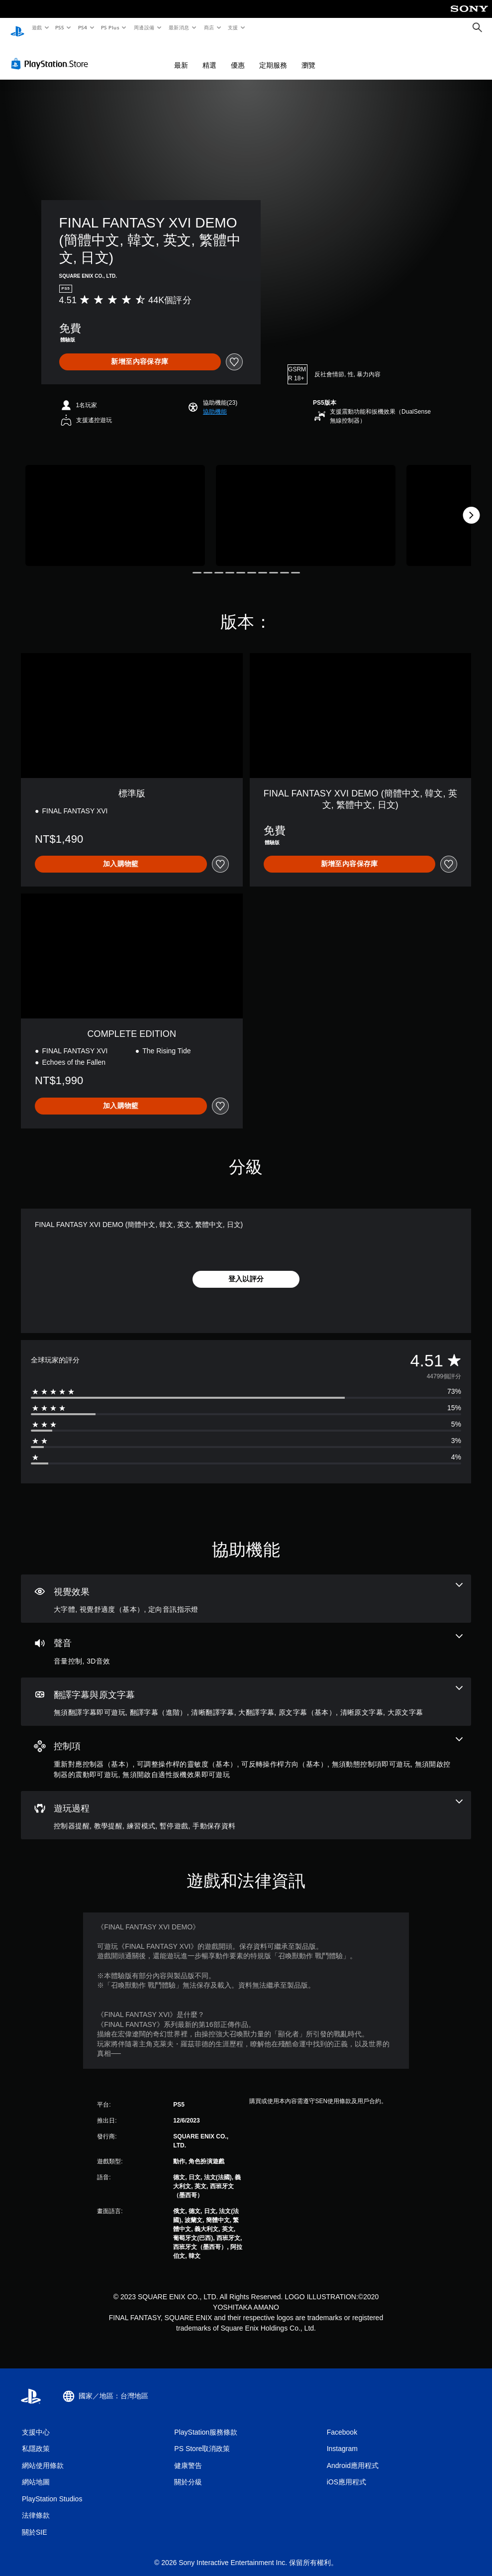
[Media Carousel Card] (115, 506)
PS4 (83, 27)
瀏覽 (308, 55)
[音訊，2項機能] (246, 1640)
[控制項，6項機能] (246, 1749)
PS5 (60, 27)
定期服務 (273, 55)
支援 (232, 27)
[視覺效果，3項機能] (246, 1589)
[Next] (471, 505)
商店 (208, 27)
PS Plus (109, 27)
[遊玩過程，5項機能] (246, 1806)
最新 (181, 55)
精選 (209, 55)
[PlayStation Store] (52, 54)
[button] (215, 402)
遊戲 (36, 27)
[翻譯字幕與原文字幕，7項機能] (246, 1692)
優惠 (238, 55)
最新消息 (179, 27)
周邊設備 (143, 27)
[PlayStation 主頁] (17, 28)
